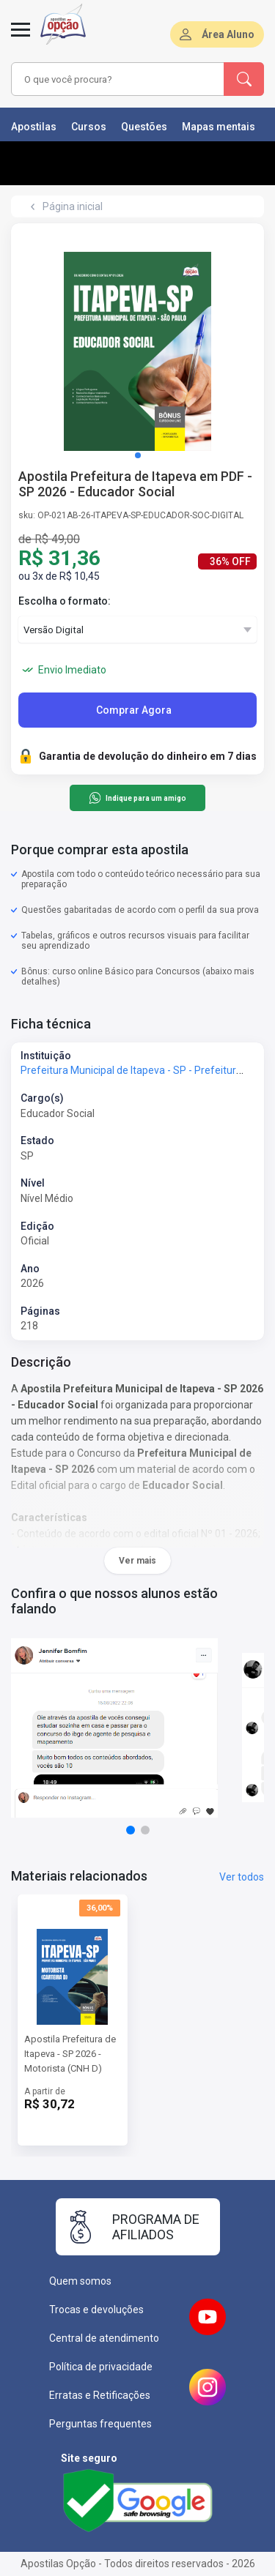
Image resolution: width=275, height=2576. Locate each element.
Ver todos (241, 1877)
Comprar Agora (134, 710)
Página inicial (73, 206)
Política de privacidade (101, 2366)
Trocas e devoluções (96, 2309)
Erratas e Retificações (99, 2395)
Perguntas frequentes (100, 2424)
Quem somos (80, 2281)
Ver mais (137, 1561)
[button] (138, 455)
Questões (144, 126)
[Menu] (20, 38)
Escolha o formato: (64, 601)
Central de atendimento (104, 2338)
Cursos (88, 126)
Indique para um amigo (137, 798)
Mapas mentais (218, 126)
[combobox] (118, 79)
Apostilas (33, 126)
